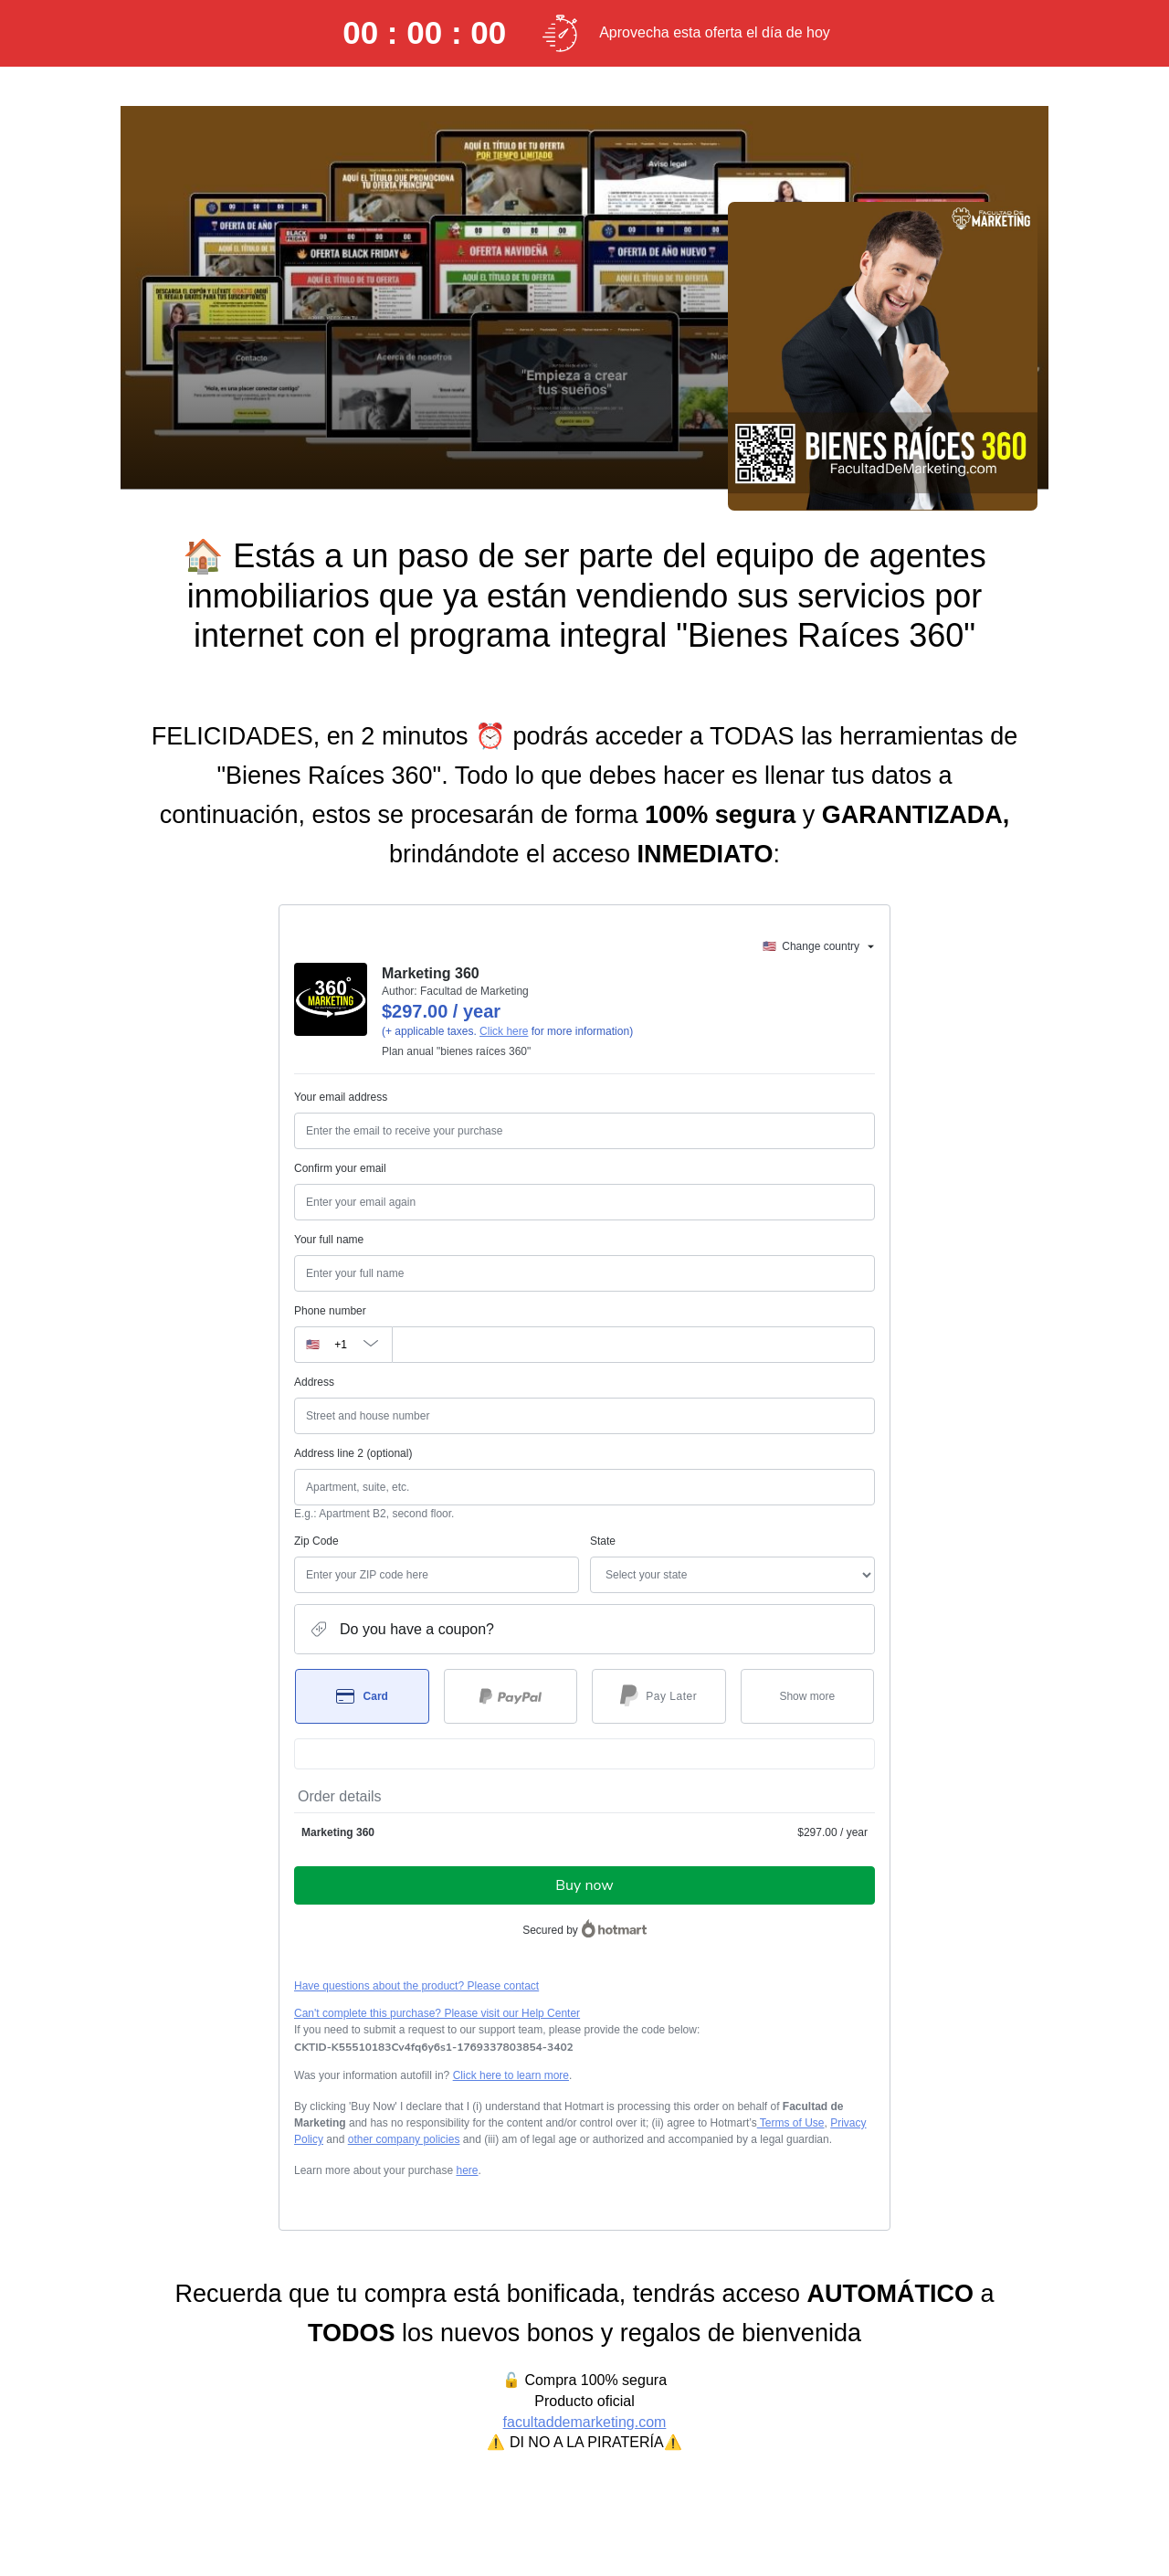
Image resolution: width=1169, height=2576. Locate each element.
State (603, 1541)
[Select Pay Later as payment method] (659, 1696)
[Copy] (433, 2047)
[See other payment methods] (808, 1696)
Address (314, 1382)
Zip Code (316, 1541)
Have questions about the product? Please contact (416, 1986)
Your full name (328, 1239)
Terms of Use (791, 2123)
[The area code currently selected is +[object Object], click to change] (343, 1344)
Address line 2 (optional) (353, 1453)
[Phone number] (633, 1344)
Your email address (340, 1097)
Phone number (330, 1310)
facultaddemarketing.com (585, 2422)
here (467, 2170)
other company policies (404, 2139)
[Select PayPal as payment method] (511, 1696)
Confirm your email (340, 1168)
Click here (503, 1031)
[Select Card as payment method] (362, 1696)
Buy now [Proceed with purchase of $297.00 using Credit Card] (584, 1885)
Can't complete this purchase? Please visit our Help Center (437, 2013)
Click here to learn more (511, 2075)
